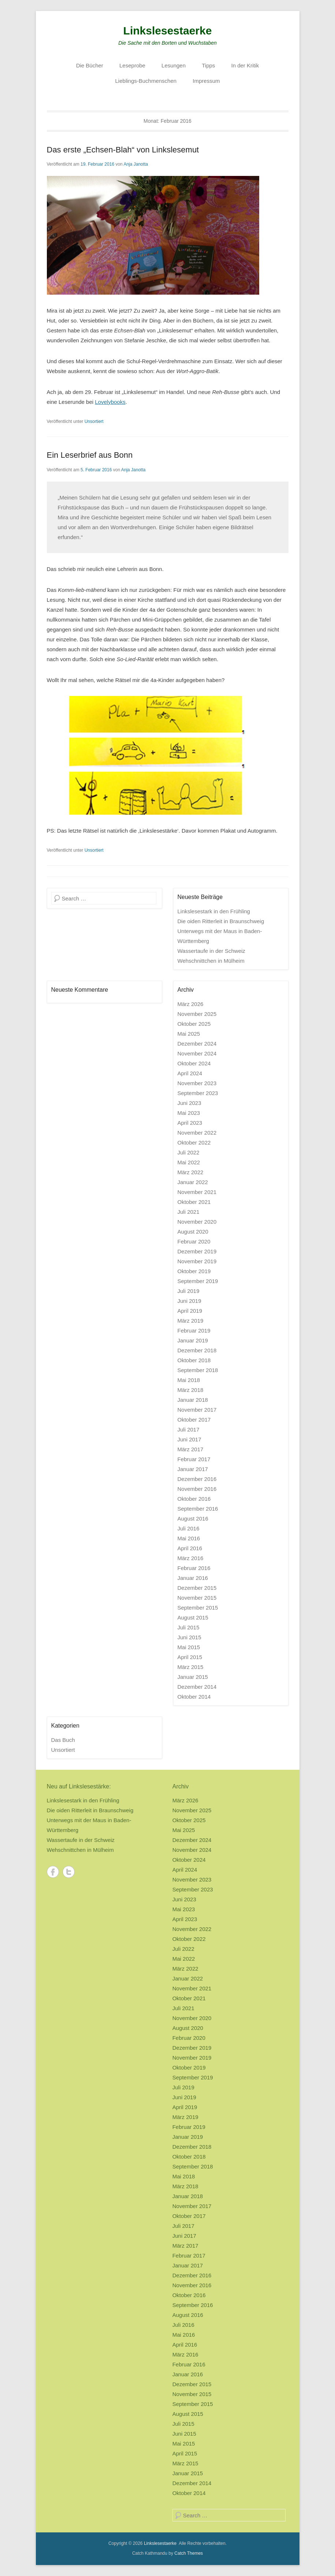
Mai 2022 (189, 1162)
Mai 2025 (189, 1034)
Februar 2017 (194, 1459)
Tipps (208, 65)
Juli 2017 (189, 1429)
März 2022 (191, 1172)
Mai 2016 (189, 1538)
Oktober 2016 (194, 1499)
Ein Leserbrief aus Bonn (90, 455)
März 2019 (191, 1321)
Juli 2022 (189, 1152)
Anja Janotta (135, 164)
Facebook (53, 1872)
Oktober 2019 (194, 1271)
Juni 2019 (189, 1301)
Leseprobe (132, 65)
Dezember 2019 (197, 1251)
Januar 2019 (193, 1340)
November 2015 (197, 1598)
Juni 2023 (189, 1103)
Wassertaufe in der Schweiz (211, 951)
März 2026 (191, 1004)
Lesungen (173, 65)
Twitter (69, 1872)
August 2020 (193, 1231)
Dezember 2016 (197, 1479)
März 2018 (191, 1390)
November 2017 (197, 1410)
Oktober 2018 (194, 1360)
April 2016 (190, 1548)
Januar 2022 (193, 1182)
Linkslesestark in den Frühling (214, 911)
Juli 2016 (189, 1528)
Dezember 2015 (197, 1588)
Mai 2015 (189, 1647)
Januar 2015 (193, 1677)
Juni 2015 (189, 1637)
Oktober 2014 (194, 1697)
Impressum (206, 81)
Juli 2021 (189, 1212)
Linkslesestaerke (167, 31)
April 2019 (190, 1311)
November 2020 (197, 1222)
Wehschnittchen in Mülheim (211, 961)
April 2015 (190, 1657)
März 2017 (191, 1449)
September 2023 (198, 1093)
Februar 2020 (194, 1241)
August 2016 (193, 1518)
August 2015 (193, 1617)
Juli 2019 (189, 1291)
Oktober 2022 (194, 1142)
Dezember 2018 (197, 1350)
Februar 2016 (194, 1568)
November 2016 (197, 1489)
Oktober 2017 (194, 1419)
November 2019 (197, 1261)
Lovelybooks (110, 402)
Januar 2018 (193, 1400)
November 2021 (197, 1192)
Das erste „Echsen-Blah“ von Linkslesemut (123, 149)
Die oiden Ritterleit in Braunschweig (221, 921)
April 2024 (190, 1073)
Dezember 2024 (197, 1043)
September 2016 (198, 1509)
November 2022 (197, 1132)
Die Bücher (89, 65)
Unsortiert (94, 421)
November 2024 (197, 1053)
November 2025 (197, 1014)
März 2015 (191, 1667)
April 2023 (190, 1123)
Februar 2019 (194, 1330)
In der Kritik (245, 65)
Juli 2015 (189, 1627)
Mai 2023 (189, 1113)
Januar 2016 (193, 1578)
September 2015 (198, 1607)
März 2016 (191, 1558)
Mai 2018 (189, 1380)
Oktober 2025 (194, 1024)
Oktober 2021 (194, 1202)
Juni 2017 (189, 1439)
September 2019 (198, 1281)
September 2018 (198, 1370)
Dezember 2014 (197, 1687)
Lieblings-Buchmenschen (146, 81)
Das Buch (63, 1740)
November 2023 (197, 1083)
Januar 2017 (193, 1469)
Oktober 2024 (194, 1063)
